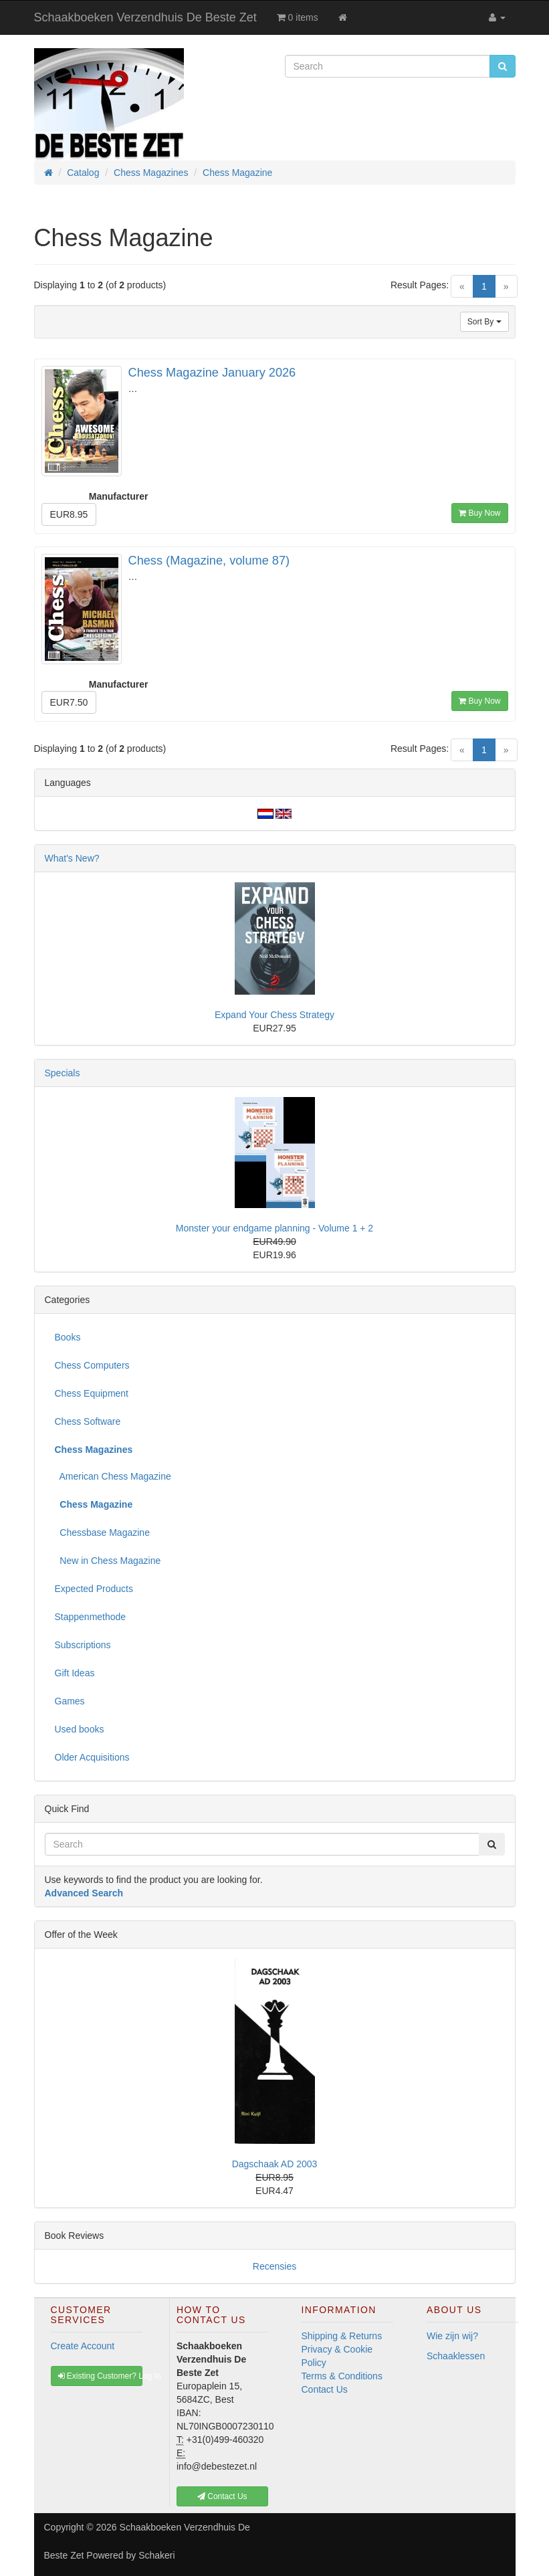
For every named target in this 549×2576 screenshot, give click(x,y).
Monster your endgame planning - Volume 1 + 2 (274, 1228)
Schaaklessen (456, 2356)
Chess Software (88, 1421)
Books (68, 1337)
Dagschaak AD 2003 (275, 2164)
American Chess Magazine (113, 1476)
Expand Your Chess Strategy (274, 1014)
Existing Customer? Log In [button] (100, 2376)
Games (70, 1701)
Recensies (274, 2266)
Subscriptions (83, 1645)
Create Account (83, 2346)
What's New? (72, 858)
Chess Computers (92, 1365)
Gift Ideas (75, 1673)
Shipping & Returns (342, 2336)
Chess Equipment (92, 1393)
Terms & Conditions (342, 2376)
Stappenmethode (90, 1616)
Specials (62, 1073)
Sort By (484, 321)
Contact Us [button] (222, 2496)
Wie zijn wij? (452, 2336)
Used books (79, 1729)
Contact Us (325, 2389)
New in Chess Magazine (108, 1560)
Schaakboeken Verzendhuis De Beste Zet (145, 17)
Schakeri (156, 2555)
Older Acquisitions (92, 1757)
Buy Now (479, 513)
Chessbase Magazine (102, 1532)
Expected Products (94, 1588)
